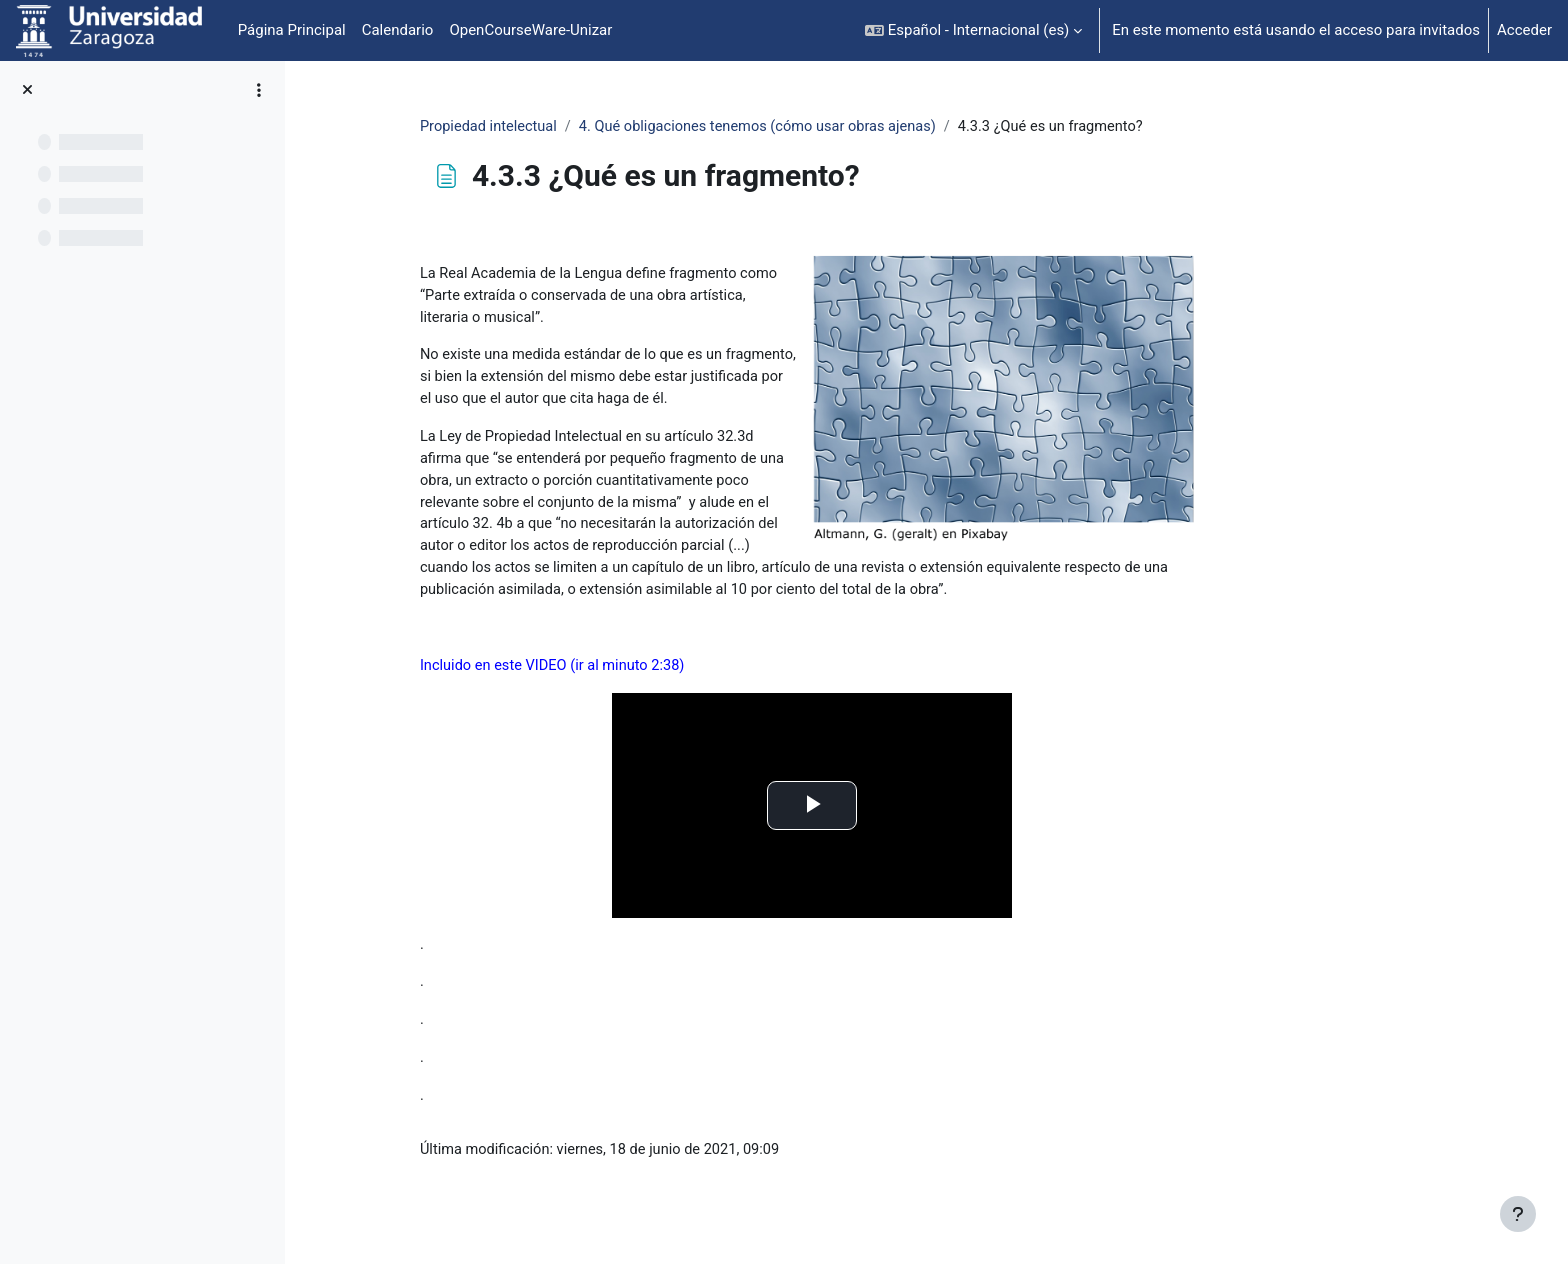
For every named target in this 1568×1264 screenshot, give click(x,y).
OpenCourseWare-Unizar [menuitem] (530, 30)
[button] (973, 30)
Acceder (1524, 30)
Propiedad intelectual (589, 127)
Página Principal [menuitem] (292, 30)
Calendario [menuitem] (398, 30)
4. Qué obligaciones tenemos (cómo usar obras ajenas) (866, 127)
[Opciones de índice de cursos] (259, 90)
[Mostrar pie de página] (1518, 1214)
